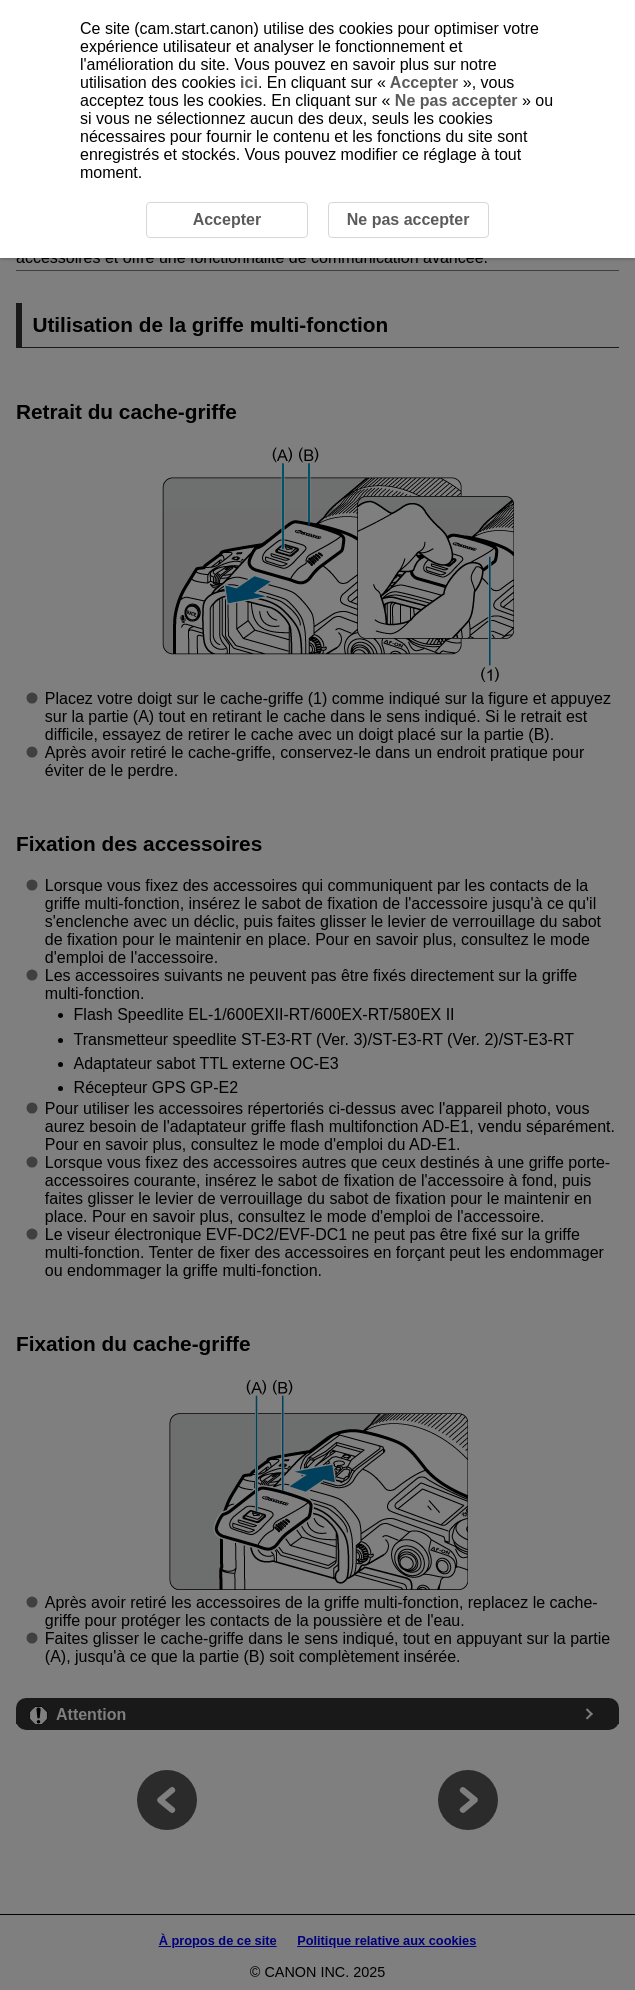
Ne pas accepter (456, 100)
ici (249, 82)
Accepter (424, 82)
